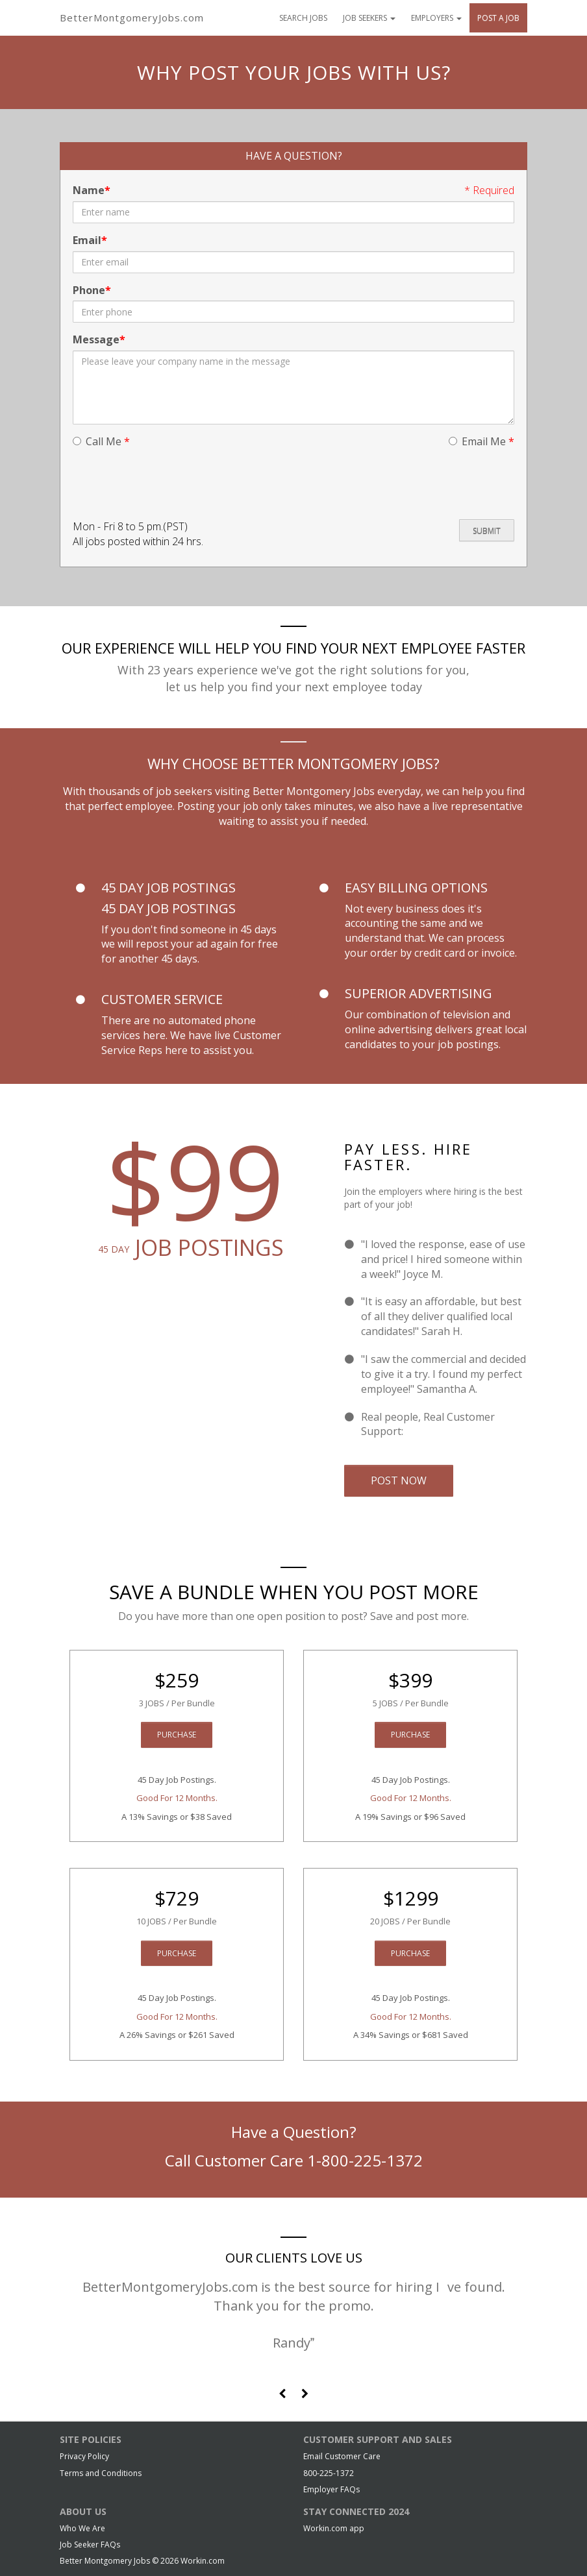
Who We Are (82, 2528)
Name (89, 190)
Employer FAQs (331, 2489)
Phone (89, 290)
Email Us (426, 1431)
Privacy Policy (84, 2456)
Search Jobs (303, 17)
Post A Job (498, 17)
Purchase (176, 1734)
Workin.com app (333, 2528)
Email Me (481, 441)
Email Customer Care (342, 2456)
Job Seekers (369, 17)
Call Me (101, 441)
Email (87, 240)
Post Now (399, 1480)
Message (96, 339)
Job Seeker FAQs (90, 2544)
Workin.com (203, 2560)
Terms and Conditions (101, 2473)
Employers (436, 17)
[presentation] (171, 484)
